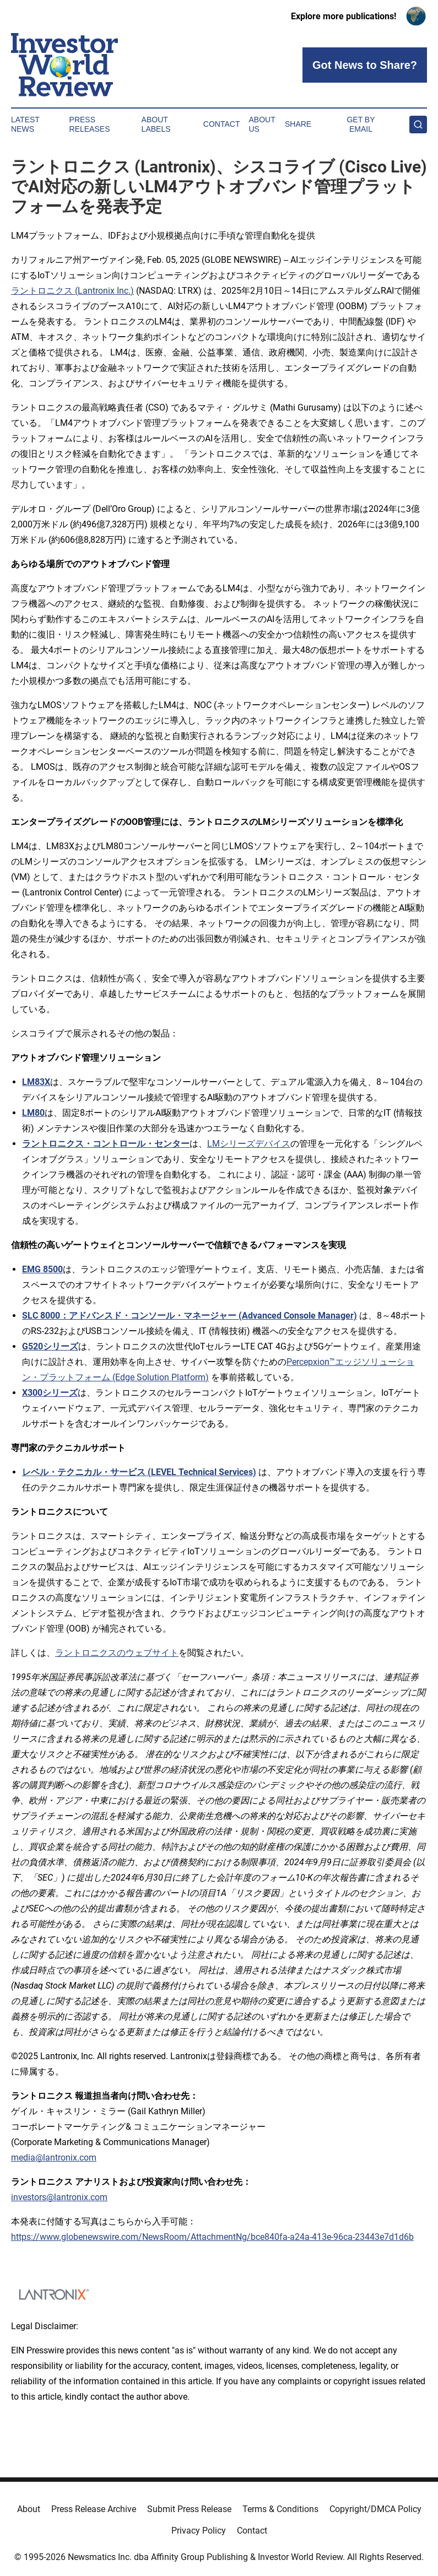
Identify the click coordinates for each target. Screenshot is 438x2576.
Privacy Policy (198, 2530)
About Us (261, 124)
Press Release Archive (93, 2509)
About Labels (156, 124)
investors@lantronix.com (59, 2197)
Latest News (25, 124)
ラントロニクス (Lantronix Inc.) (72, 290)
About (28, 2509)
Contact (221, 124)
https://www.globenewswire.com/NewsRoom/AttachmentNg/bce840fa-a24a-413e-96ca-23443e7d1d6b (212, 2237)
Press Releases (89, 124)
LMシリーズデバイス (248, 1143)
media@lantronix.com (53, 2157)
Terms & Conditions (280, 2509)
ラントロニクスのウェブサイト (117, 1653)
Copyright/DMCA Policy (375, 2509)
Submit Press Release (189, 2509)
